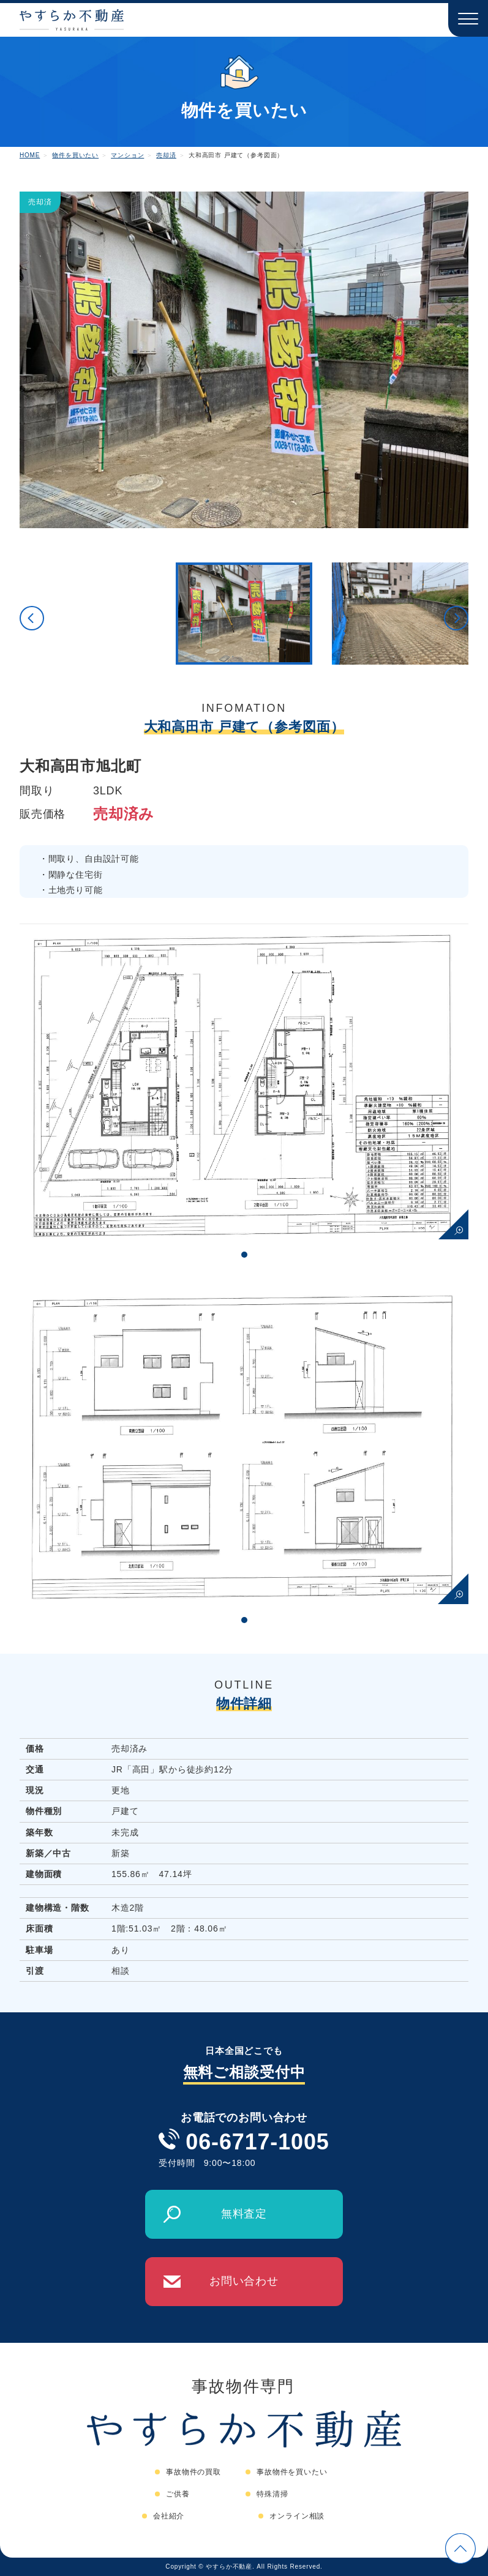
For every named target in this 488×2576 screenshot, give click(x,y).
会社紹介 (168, 2516)
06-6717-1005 (257, 2141)
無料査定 (244, 2214)
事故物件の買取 (193, 2472)
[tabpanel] (244, 1081)
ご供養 (178, 2494)
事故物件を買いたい (292, 2472)
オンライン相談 (297, 2516)
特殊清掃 (272, 2494)
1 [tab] (244, 1255)
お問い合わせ (244, 2281)
